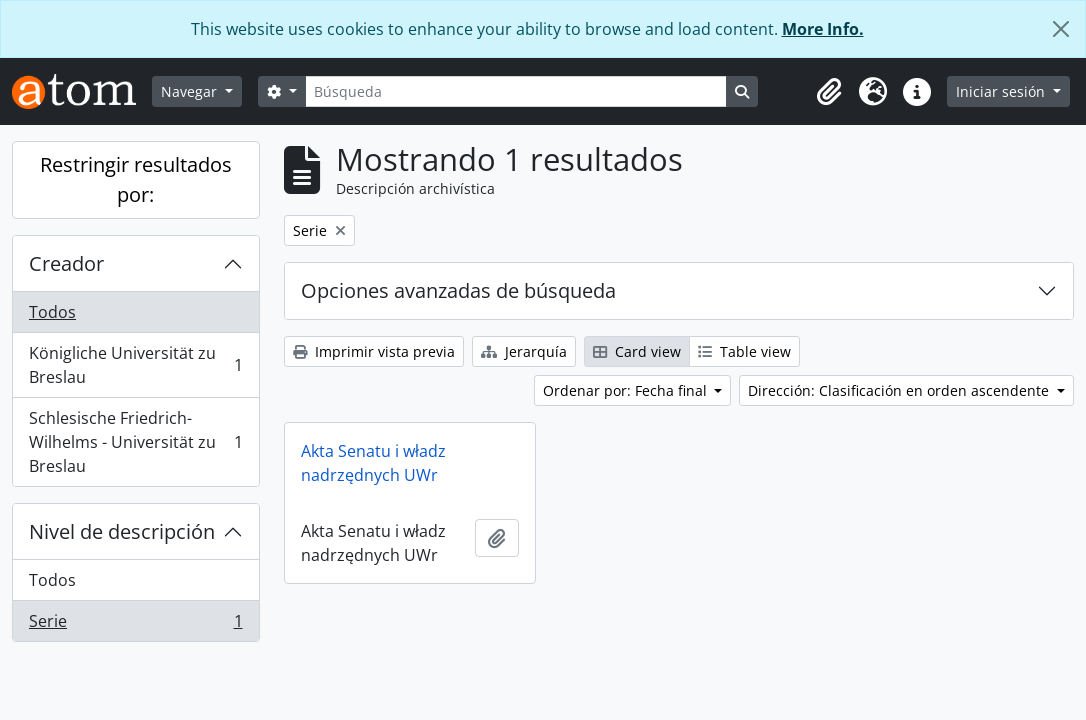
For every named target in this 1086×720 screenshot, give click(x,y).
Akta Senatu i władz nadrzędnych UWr (373, 463)
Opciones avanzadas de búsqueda (458, 290)
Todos (52, 312)
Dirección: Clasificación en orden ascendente (900, 390)
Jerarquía (524, 351)
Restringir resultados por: (136, 179)
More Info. (823, 29)
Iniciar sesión (1002, 91)
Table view (744, 351)
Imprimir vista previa (374, 351)
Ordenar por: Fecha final (627, 390)
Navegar (191, 91)
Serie (135, 625)
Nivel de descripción (122, 531)
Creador (66, 263)
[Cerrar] (1061, 29)
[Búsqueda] (516, 91)
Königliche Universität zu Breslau (135, 365)
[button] (829, 92)
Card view (637, 351)
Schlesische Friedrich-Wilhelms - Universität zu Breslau (135, 442)
